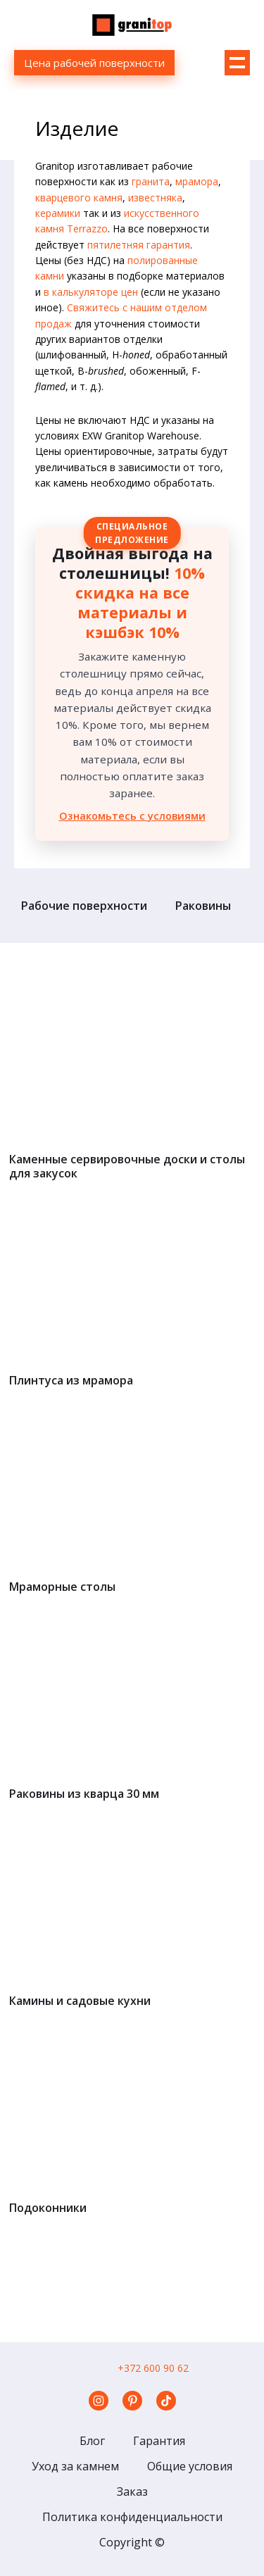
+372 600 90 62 (153, 2368)
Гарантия (159, 2441)
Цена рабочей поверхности (94, 63)
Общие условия (189, 2466)
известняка (155, 197)
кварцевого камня (78, 197)
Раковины (203, 905)
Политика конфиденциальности (132, 2517)
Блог (92, 2441)
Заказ (132, 2491)
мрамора (196, 181)
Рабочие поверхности (84, 905)
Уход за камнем (75, 2466)
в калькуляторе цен (91, 292)
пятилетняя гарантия (138, 244)
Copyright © (132, 2542)
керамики (57, 213)
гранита (151, 181)
